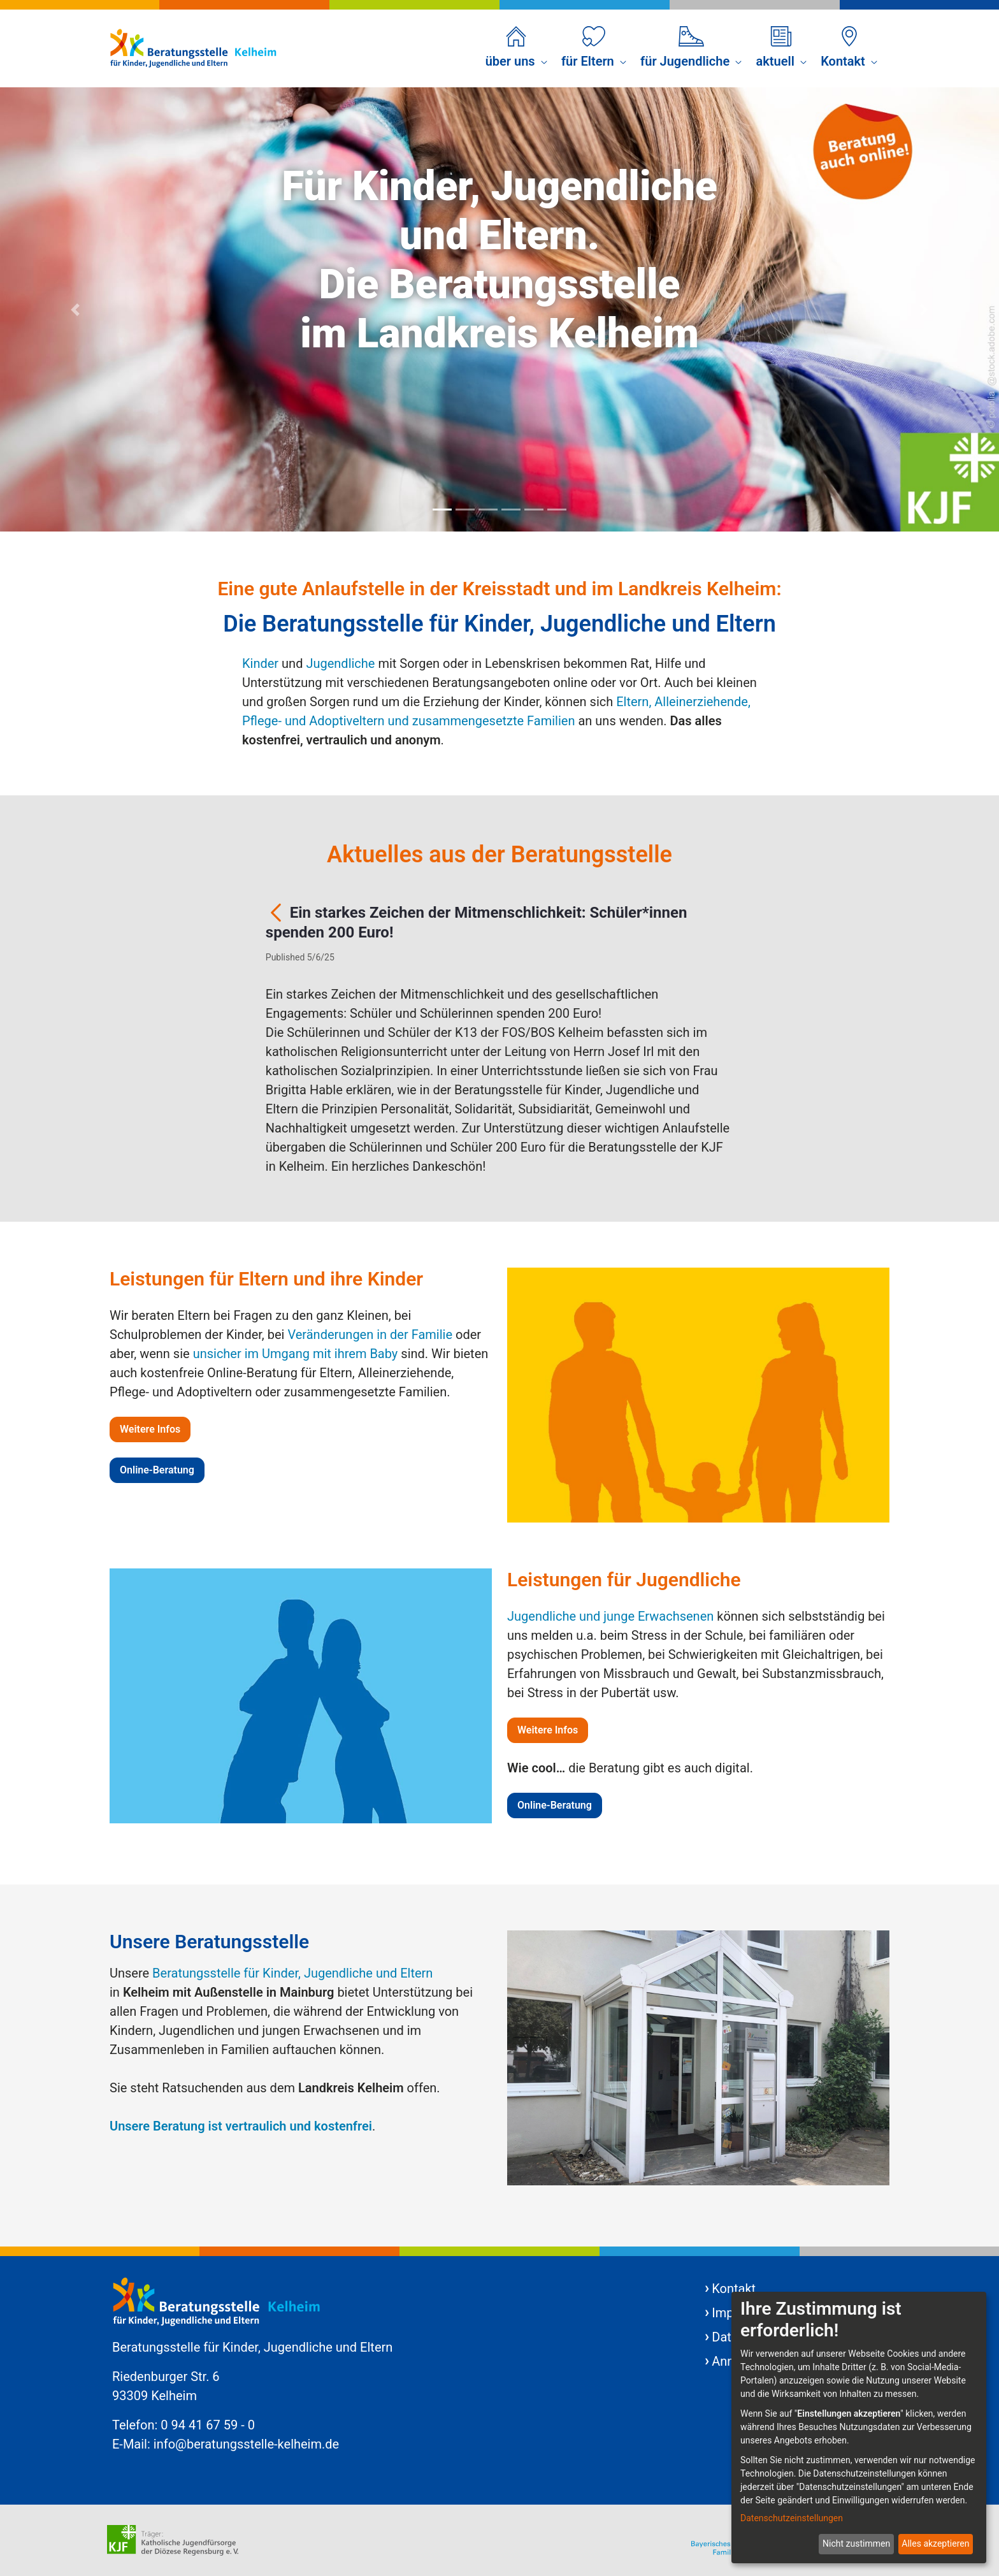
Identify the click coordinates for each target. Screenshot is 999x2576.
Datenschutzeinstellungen (791, 2518)
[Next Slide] (924, 309)
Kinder (260, 663)
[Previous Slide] (75, 309)
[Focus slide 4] (511, 509)
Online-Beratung (157, 1470)
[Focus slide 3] (488, 509)
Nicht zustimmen (856, 2543)
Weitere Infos (150, 1429)
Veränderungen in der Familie (369, 1334)
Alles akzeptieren (935, 2543)
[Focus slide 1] (442, 509)
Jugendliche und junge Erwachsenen (610, 1616)
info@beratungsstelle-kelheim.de (246, 2444)
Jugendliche (340, 663)
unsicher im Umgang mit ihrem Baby (295, 1353)
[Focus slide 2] (465, 509)
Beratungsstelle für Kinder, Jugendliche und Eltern (292, 1973)
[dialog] (858, 2427)
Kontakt (734, 2288)
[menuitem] (516, 48)
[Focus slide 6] (556, 509)
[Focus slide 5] (533, 509)
